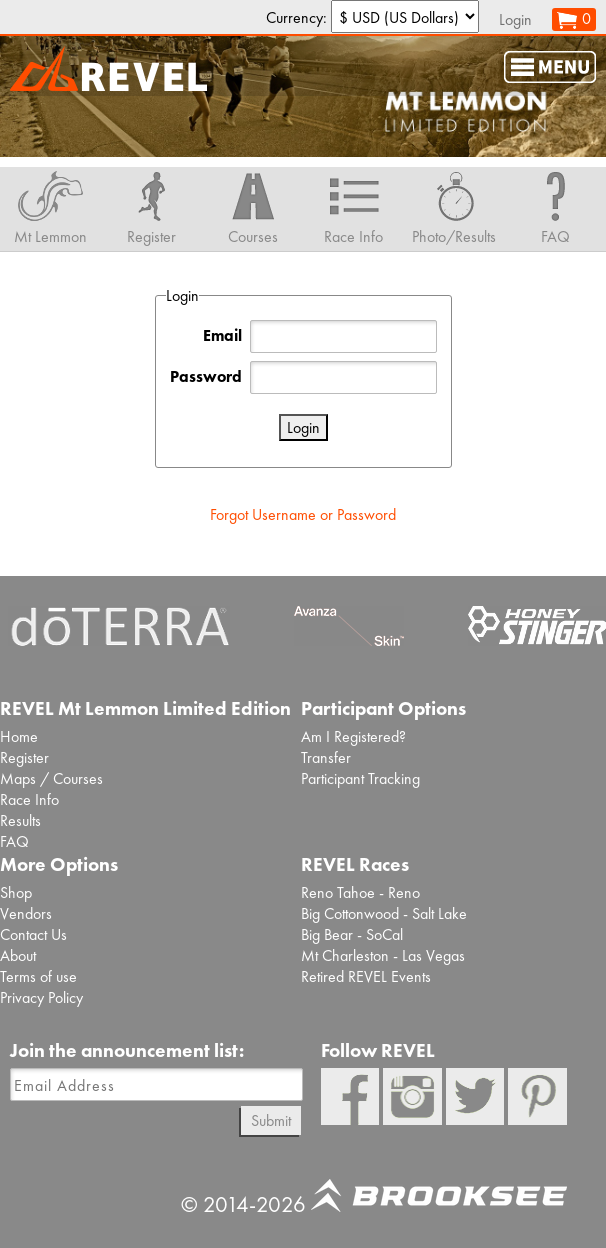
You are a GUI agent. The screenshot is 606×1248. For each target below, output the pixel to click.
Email (222, 335)
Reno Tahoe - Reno (360, 892)
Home (19, 736)
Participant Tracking (360, 778)
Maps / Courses (51, 778)
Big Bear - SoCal (352, 934)
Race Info (29, 799)
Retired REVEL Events (366, 976)
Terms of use (38, 976)
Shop (16, 892)
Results (20, 820)
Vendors (26, 913)
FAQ (14, 841)
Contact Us (33, 934)
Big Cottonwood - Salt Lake (384, 913)
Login (515, 19)
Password (206, 376)
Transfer (326, 757)
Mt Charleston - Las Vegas (383, 955)
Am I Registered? (353, 736)
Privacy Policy (41, 997)
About (18, 955)
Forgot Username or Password (303, 514)
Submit (271, 1120)
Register (24, 757)
